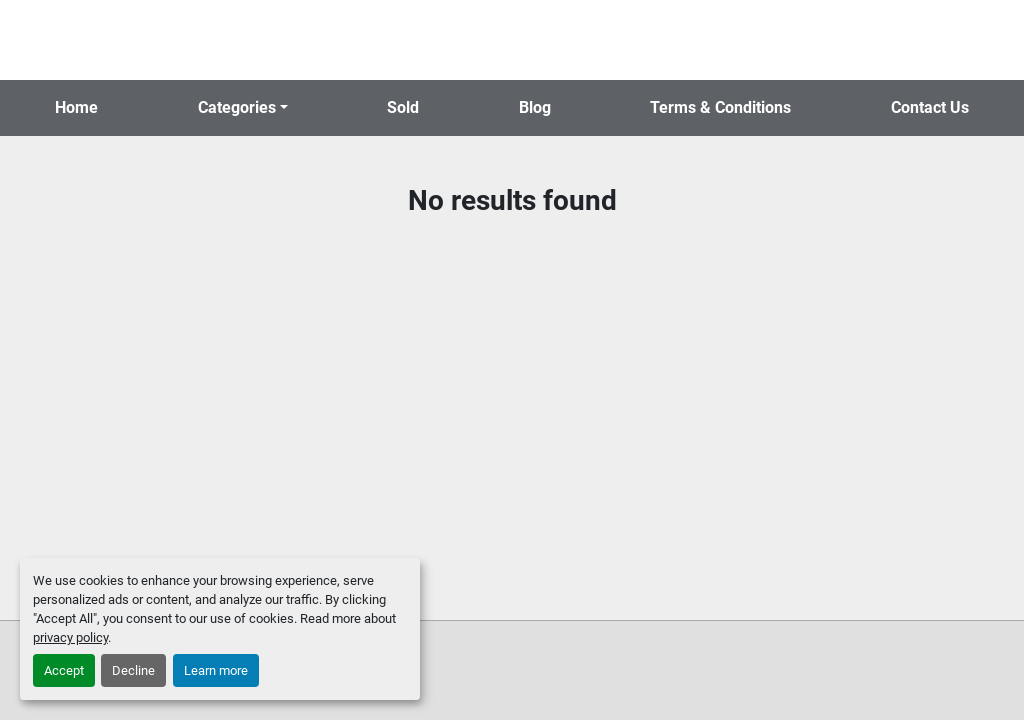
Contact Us (930, 107)
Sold (403, 107)
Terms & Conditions (720, 107)
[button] (243, 108)
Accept (64, 670)
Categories (237, 107)
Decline (133, 670)
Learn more (216, 670)
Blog (535, 107)
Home (76, 107)
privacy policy (70, 637)
